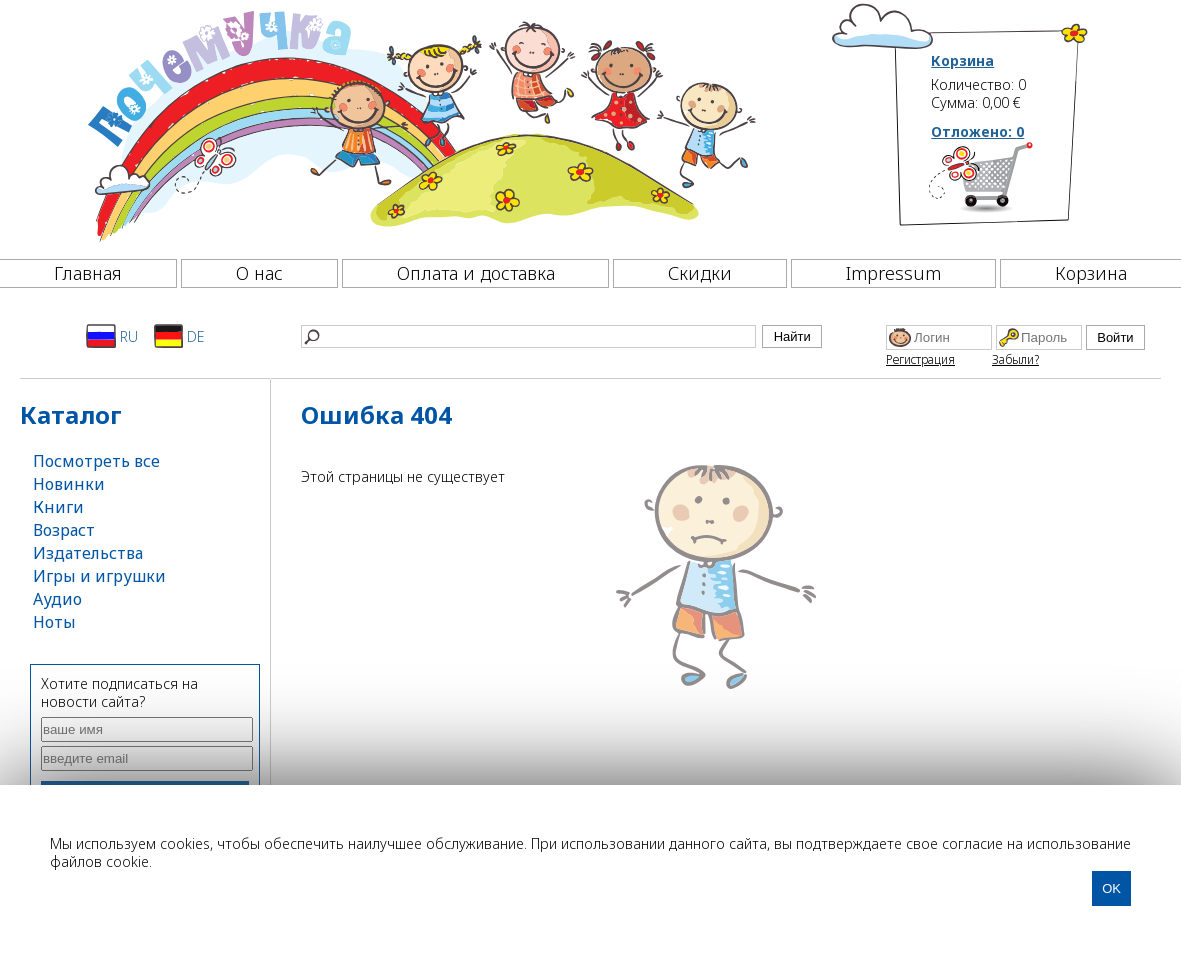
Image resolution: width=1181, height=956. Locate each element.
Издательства (88, 553)
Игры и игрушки (99, 576)
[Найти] (528, 336)
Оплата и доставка (476, 273)
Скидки (700, 273)
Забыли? (1015, 359)
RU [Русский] (112, 336)
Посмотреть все (96, 461)
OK (1111, 888)
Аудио (57, 599)
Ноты (54, 622)
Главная (88, 273)
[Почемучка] (419, 124)
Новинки (69, 484)
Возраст (64, 530)
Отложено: (977, 131)
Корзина (962, 61)
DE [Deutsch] (179, 336)
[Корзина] (1010, 185)
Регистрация (920, 359)
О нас (259, 273)
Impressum (893, 273)
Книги (58, 507)
